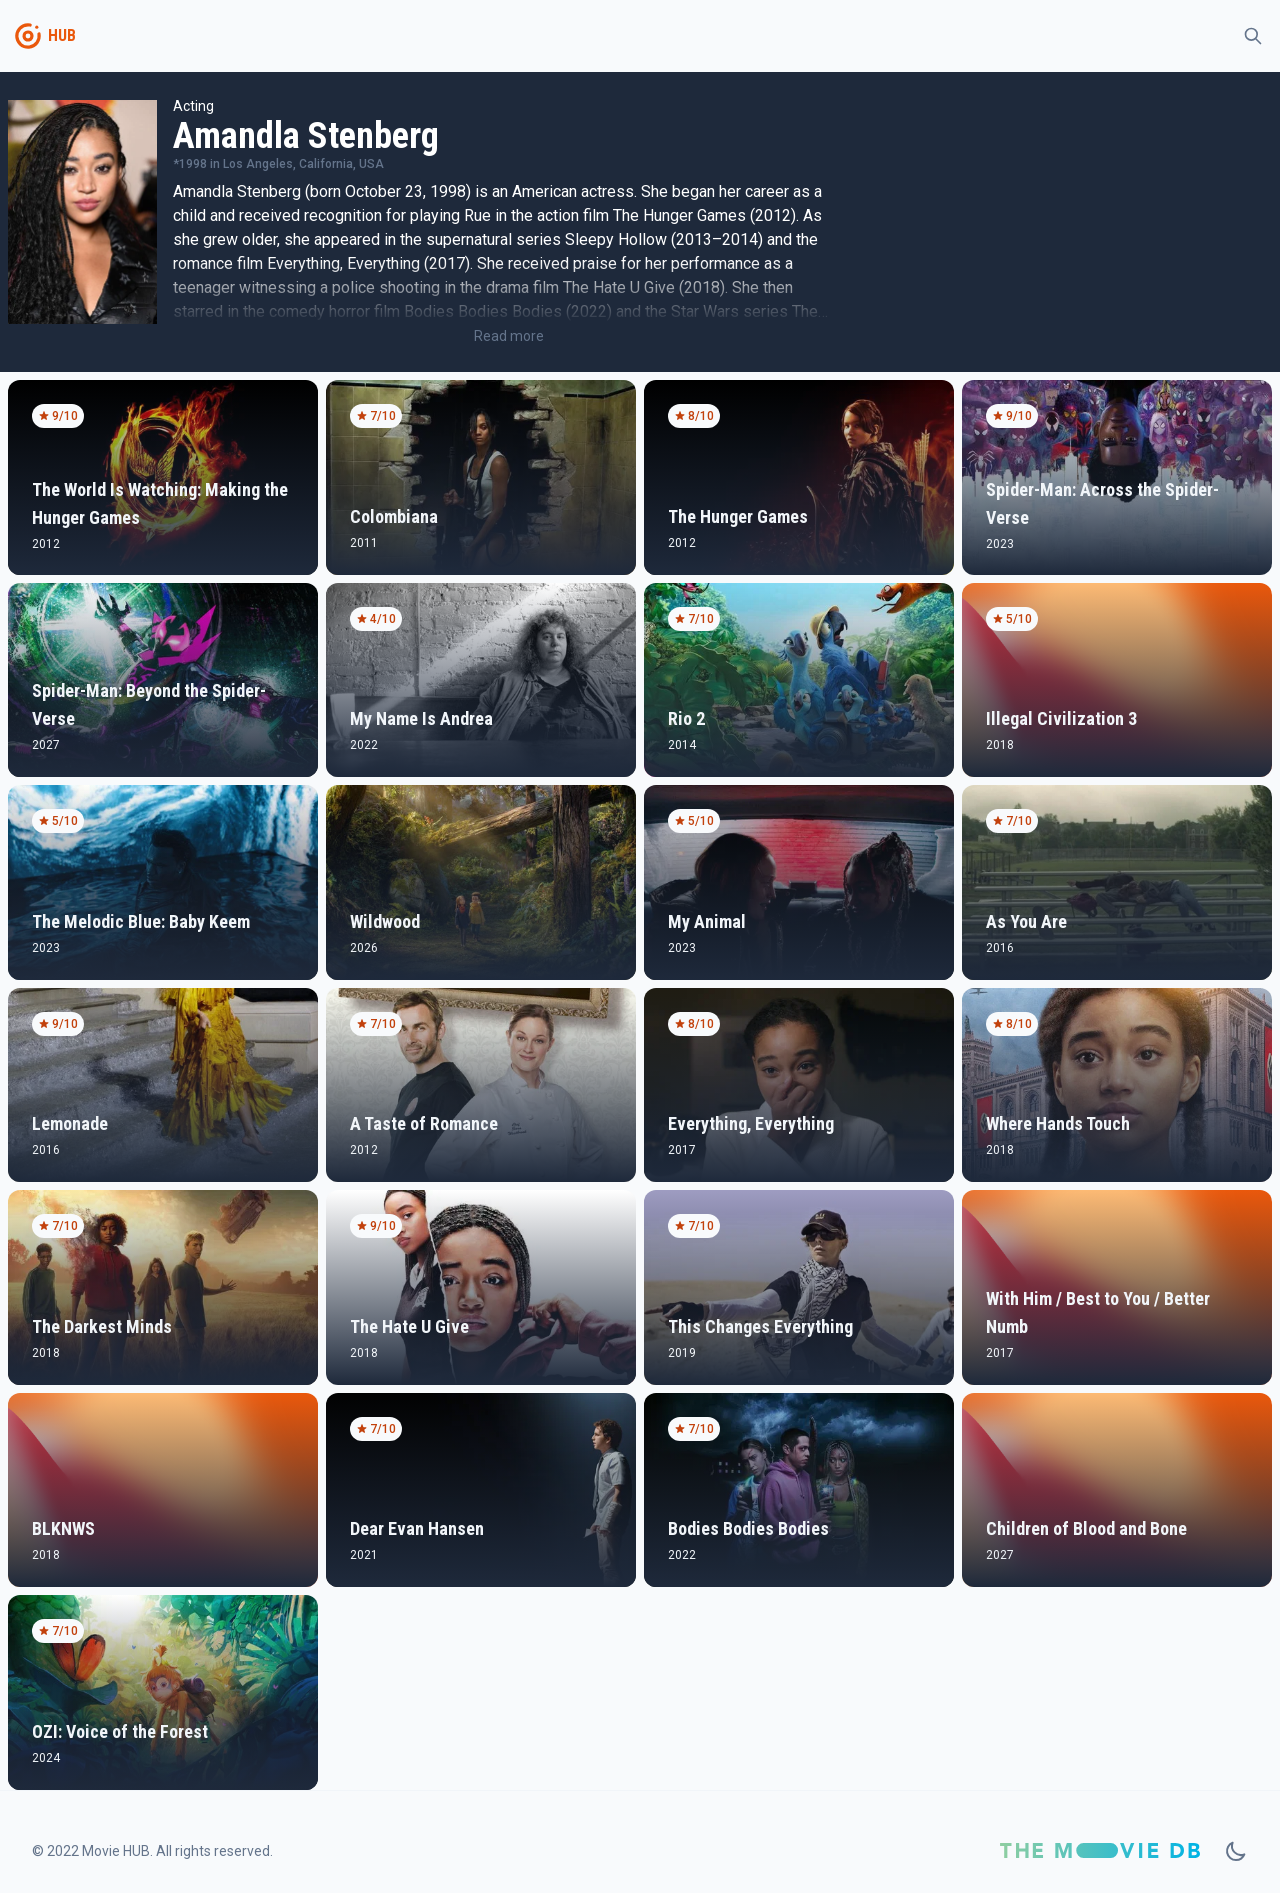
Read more (509, 336)
